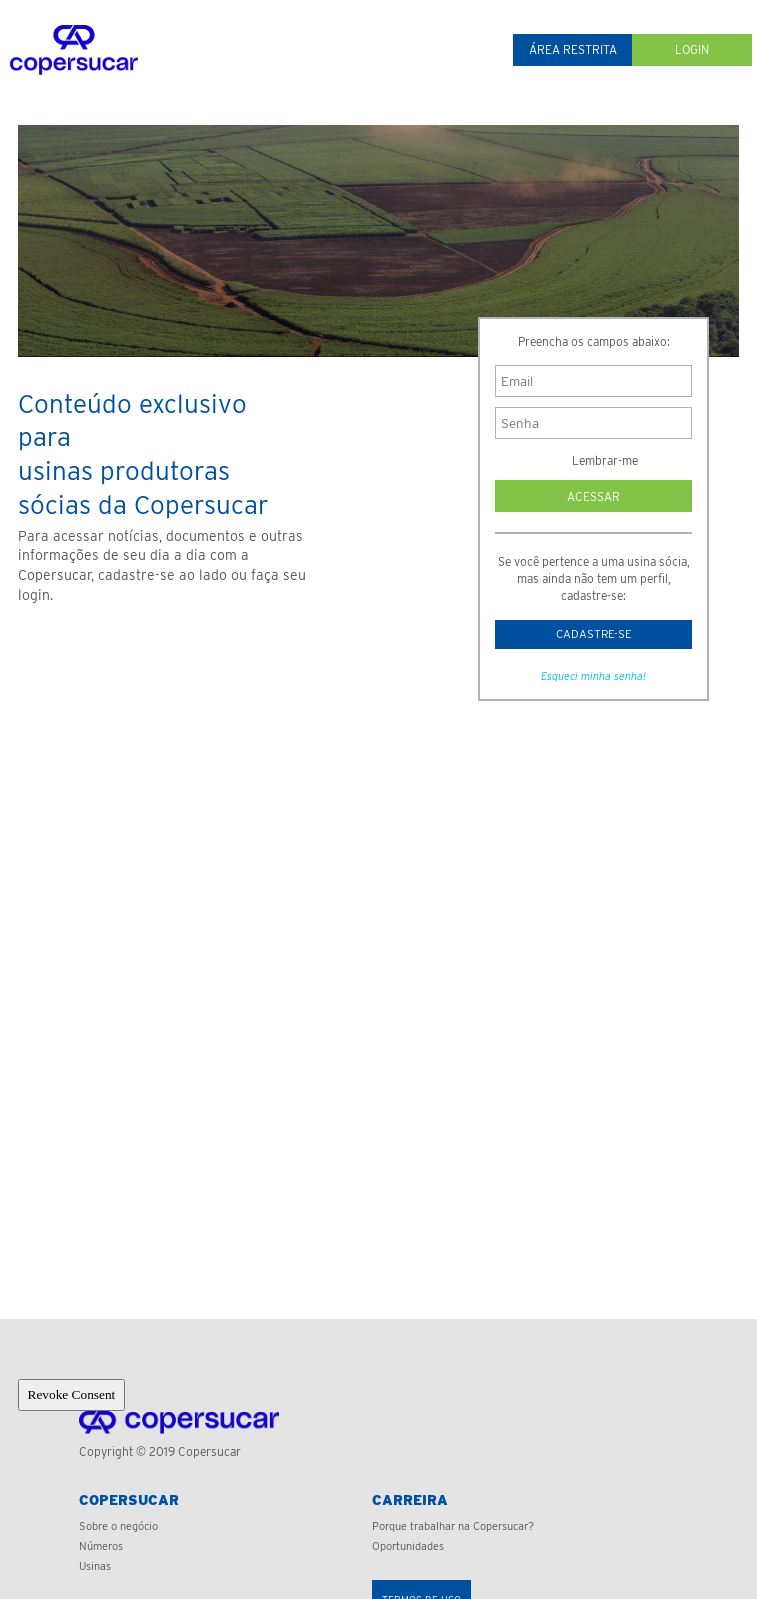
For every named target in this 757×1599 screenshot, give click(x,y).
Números (101, 1546)
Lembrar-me (593, 460)
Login (692, 49)
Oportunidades (408, 1546)
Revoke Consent (72, 1394)
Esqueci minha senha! (593, 679)
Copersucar (129, 1500)
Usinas (95, 1566)
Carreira (410, 1500)
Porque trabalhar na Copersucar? (453, 1526)
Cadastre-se (594, 634)
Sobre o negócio (118, 1526)
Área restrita (573, 49)
